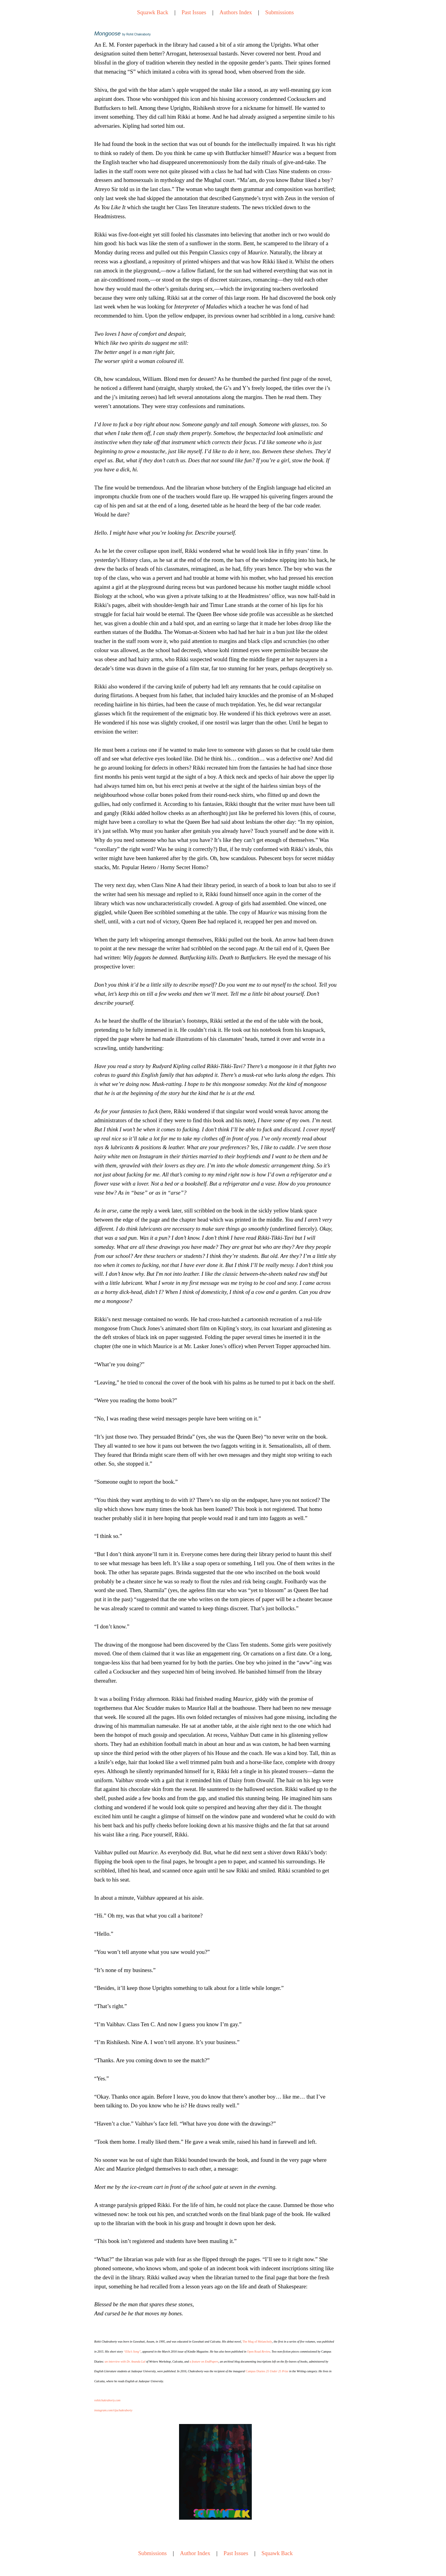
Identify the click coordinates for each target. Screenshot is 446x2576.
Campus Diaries (256, 2371)
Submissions (279, 12)
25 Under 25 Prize (277, 2371)
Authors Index (235, 12)
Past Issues (193, 12)
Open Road (254, 2351)
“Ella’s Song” (132, 2351)
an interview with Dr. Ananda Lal (125, 2361)
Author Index (195, 2553)
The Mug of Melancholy (257, 2341)
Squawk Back (152, 12)
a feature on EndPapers (204, 2361)
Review (265, 2351)
